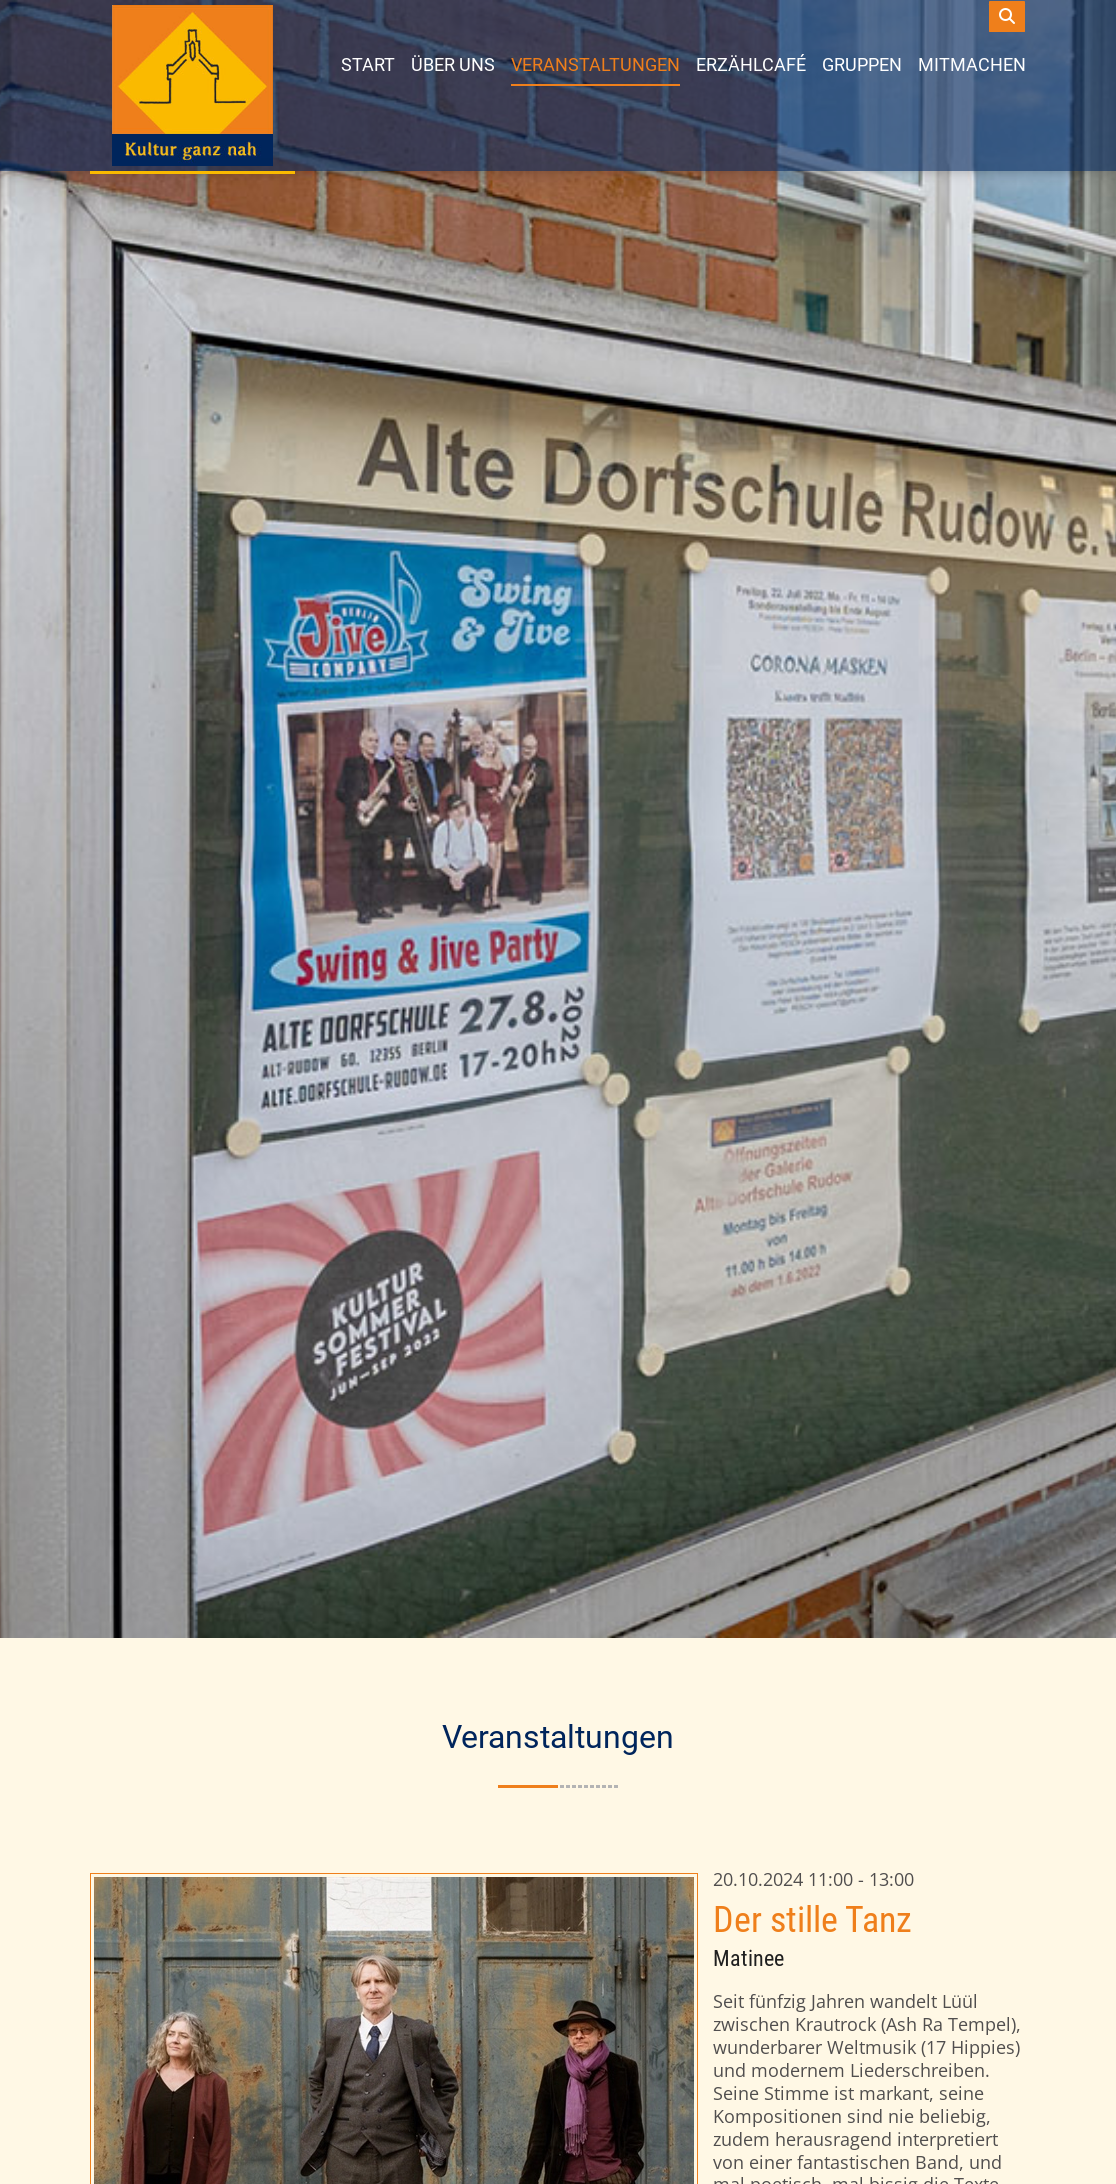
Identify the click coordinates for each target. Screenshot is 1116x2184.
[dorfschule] (192, 85)
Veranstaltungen (595, 64)
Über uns (453, 64)
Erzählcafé (751, 64)
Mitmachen (972, 64)
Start (368, 64)
